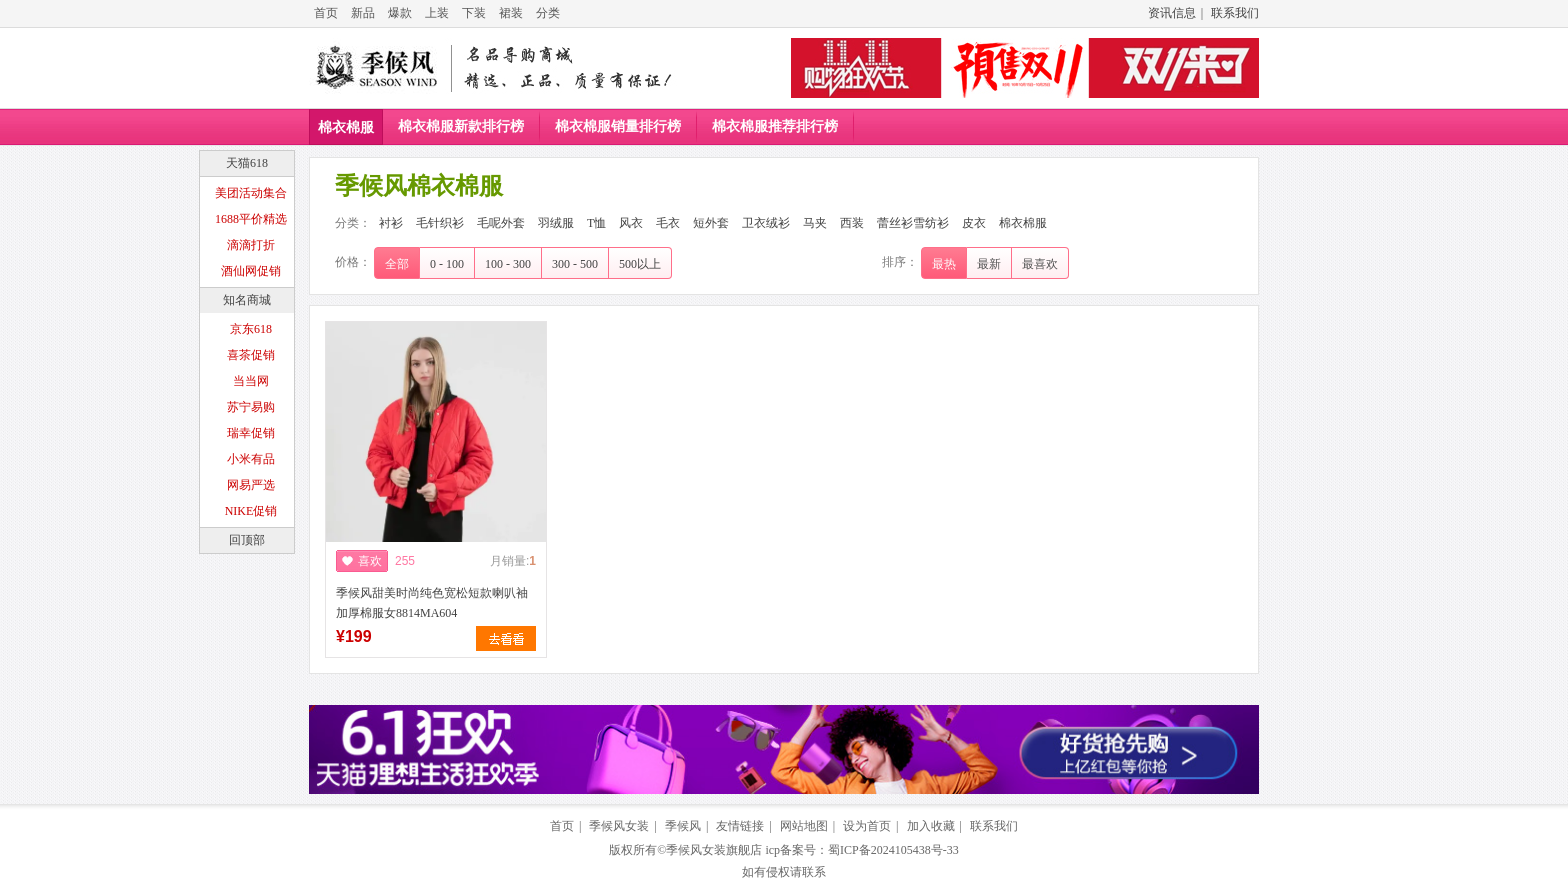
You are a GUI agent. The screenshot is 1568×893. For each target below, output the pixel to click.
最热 (944, 264)
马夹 (815, 223)
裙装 (511, 13)
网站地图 (804, 826)
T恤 (596, 223)
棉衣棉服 (346, 127)
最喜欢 (1040, 264)
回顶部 (247, 540)
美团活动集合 (251, 193)
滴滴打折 (251, 245)
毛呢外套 (501, 223)
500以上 (640, 264)
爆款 (400, 13)
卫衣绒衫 (766, 223)
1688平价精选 (251, 219)
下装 (474, 13)
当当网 (251, 381)
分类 (548, 13)
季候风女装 (619, 826)
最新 (989, 264)
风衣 (631, 223)
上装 (437, 13)
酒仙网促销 (251, 271)
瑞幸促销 (251, 433)
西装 (852, 223)
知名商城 (247, 300)
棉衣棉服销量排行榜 (618, 126)
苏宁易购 (251, 407)
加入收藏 (931, 826)
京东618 (251, 329)
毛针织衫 (440, 223)
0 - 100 (447, 264)
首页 (326, 13)
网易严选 (251, 485)
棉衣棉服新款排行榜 (461, 126)
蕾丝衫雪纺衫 (913, 223)
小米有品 (251, 459)
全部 (397, 264)
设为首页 (867, 826)
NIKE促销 (251, 511)
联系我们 (1235, 13)
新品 (363, 13)
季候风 (683, 826)
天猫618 (247, 163)
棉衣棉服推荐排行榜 (775, 126)
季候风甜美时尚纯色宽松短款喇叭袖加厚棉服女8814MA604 (432, 603)
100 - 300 (508, 264)
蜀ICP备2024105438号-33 (893, 850)
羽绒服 (556, 223)
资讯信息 (1172, 13)
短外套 (711, 223)
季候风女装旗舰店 (714, 850)
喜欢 (370, 561)
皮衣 (974, 223)
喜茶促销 (251, 355)
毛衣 (668, 223)
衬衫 (391, 223)
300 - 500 (575, 264)
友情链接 (740, 826)
